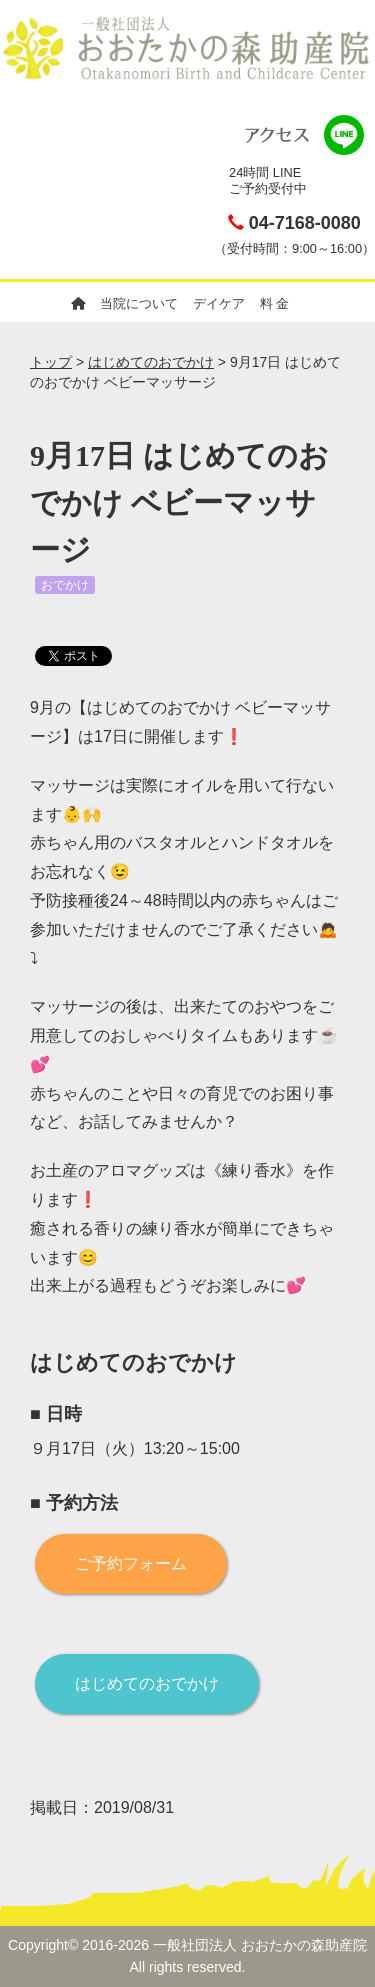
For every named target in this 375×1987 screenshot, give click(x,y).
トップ (51, 362)
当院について (139, 303)
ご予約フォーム (131, 1563)
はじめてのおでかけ (151, 362)
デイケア (219, 303)
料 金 (275, 303)
